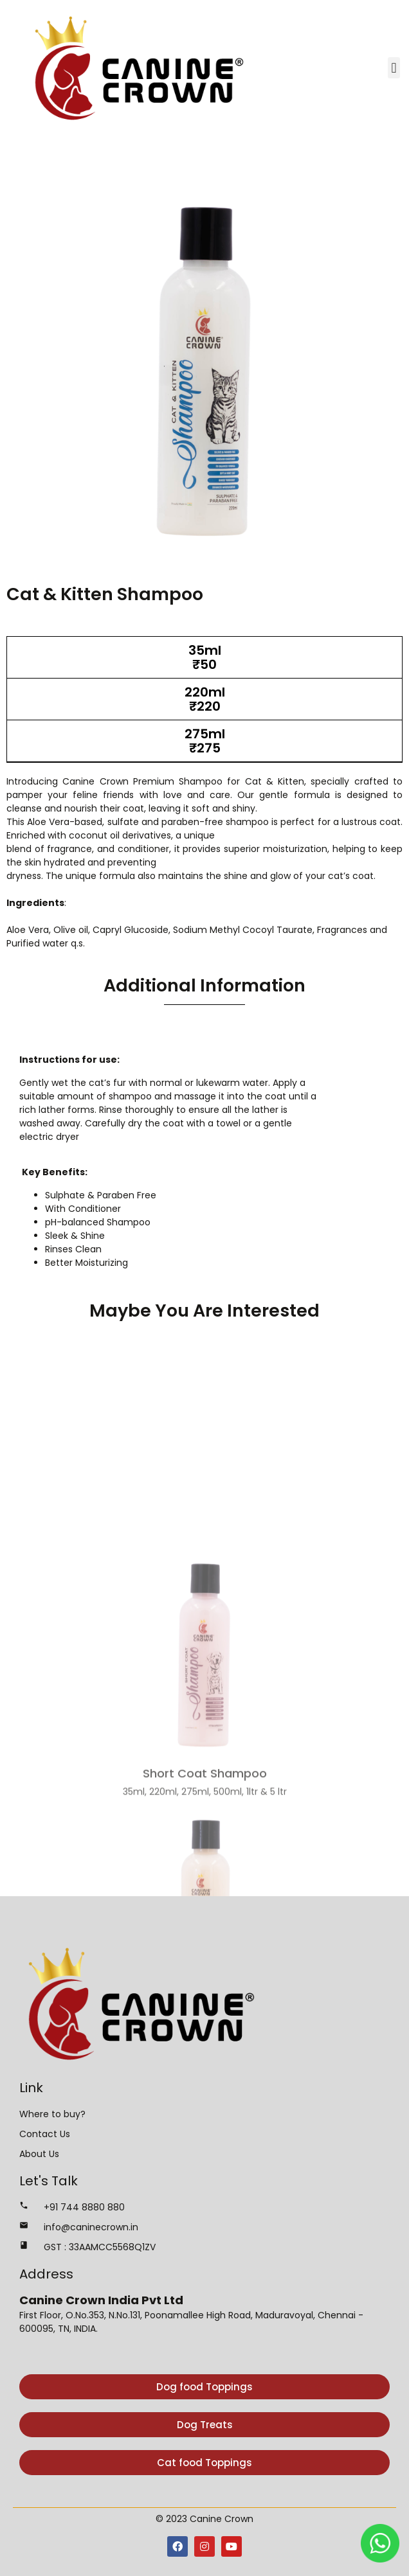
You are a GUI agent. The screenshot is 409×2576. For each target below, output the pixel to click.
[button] (394, 67)
